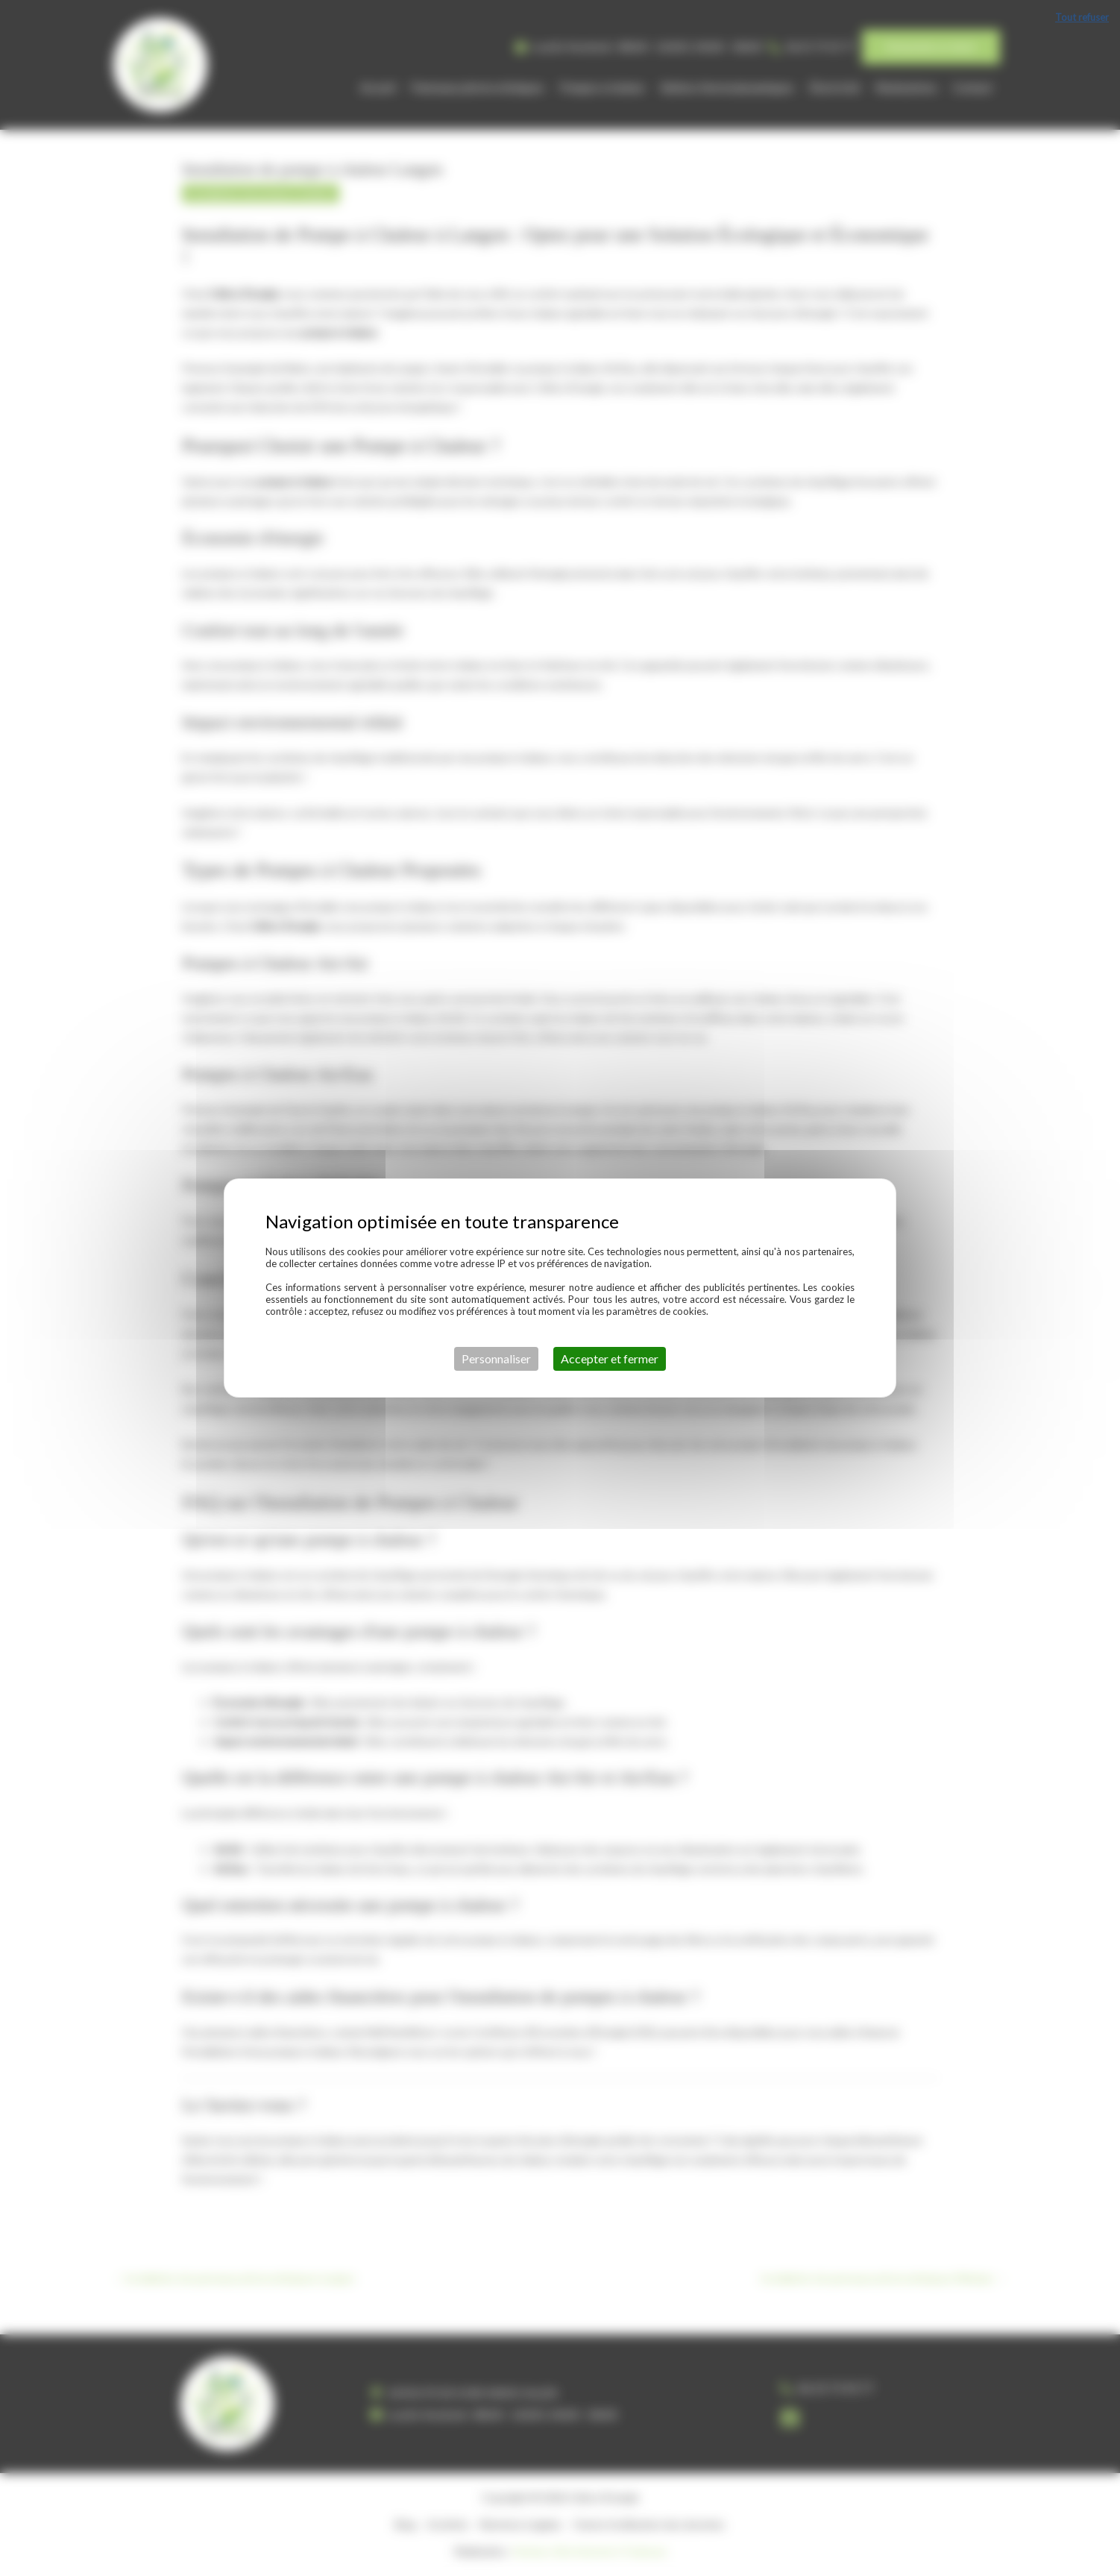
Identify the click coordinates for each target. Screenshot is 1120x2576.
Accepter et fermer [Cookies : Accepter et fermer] (609, 1358)
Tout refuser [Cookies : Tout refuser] (1082, 17)
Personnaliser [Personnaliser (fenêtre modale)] (496, 1358)
